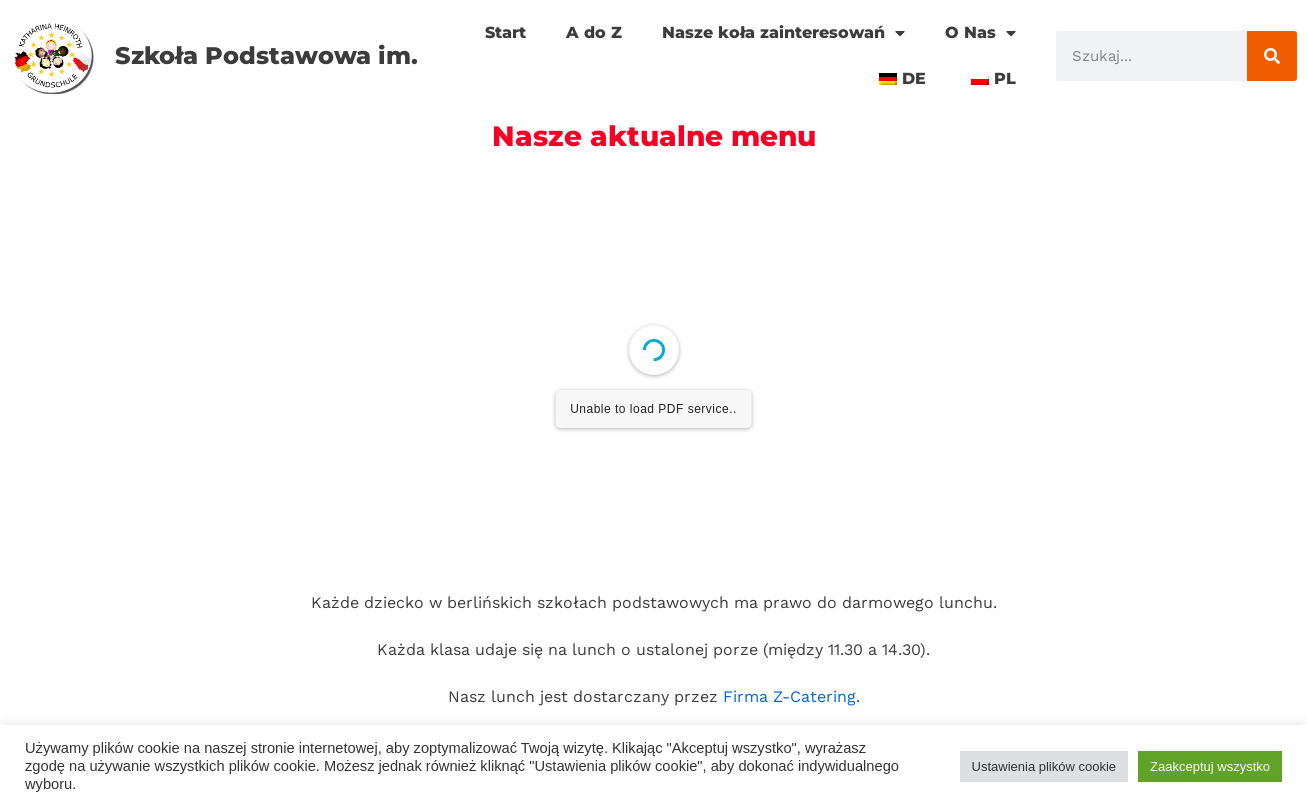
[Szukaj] (1272, 56)
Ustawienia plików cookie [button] (1044, 766)
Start (505, 32)
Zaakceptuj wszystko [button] (1210, 766)
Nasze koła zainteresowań (783, 33)
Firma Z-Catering (789, 696)
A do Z (594, 32)
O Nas (980, 33)
